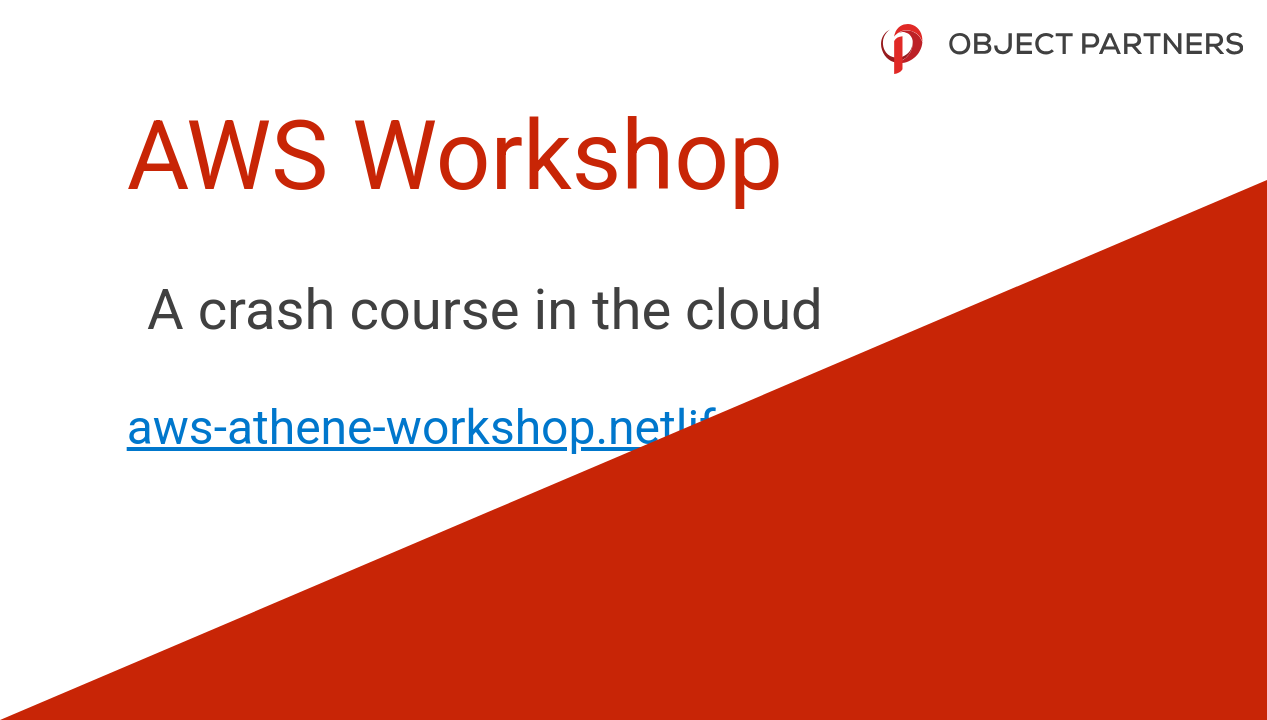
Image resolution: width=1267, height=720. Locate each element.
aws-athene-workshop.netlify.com (485, 427)
